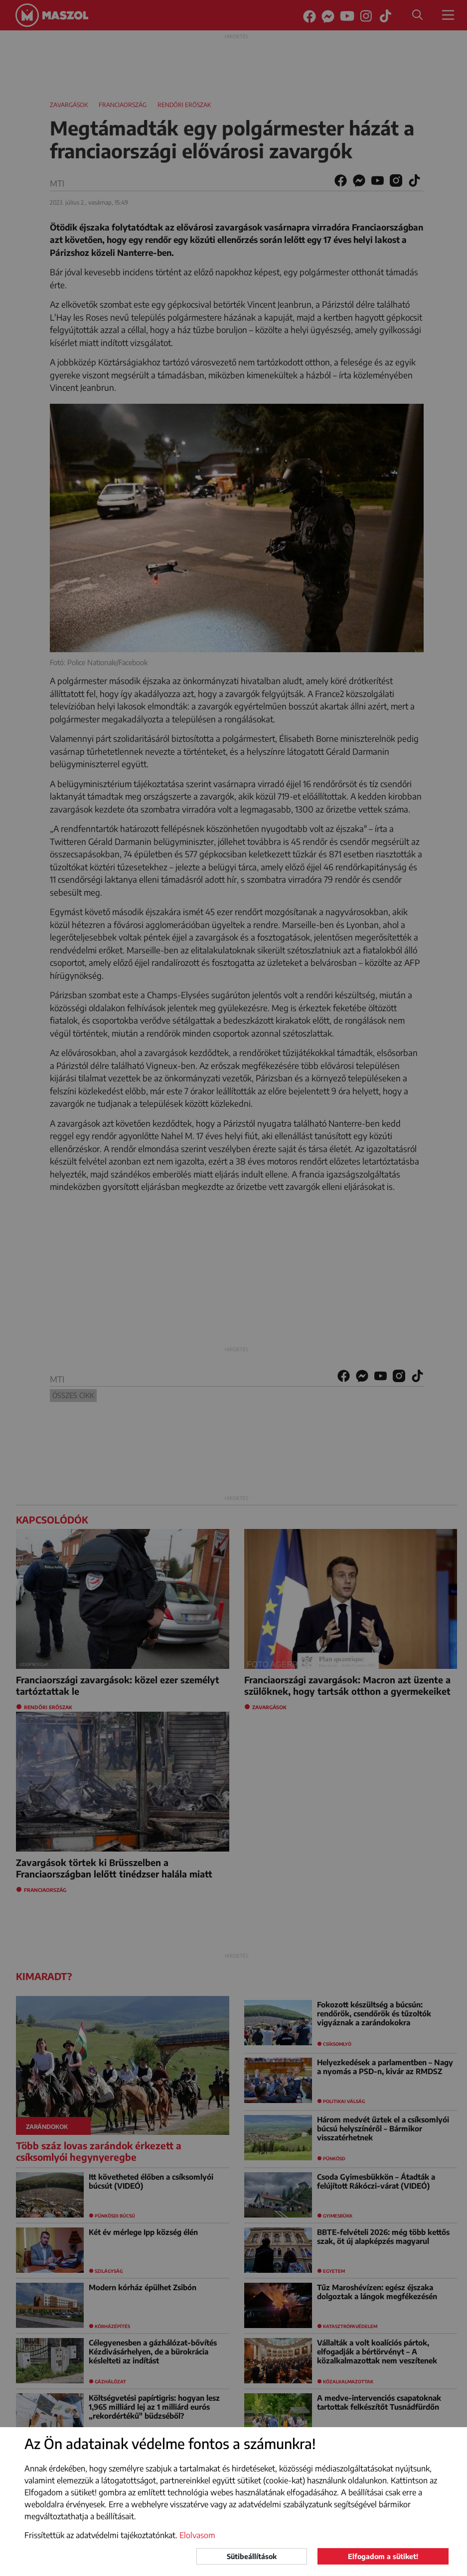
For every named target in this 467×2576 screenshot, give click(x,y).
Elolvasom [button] (197, 2535)
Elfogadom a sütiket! (383, 2556)
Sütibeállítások (252, 2556)
